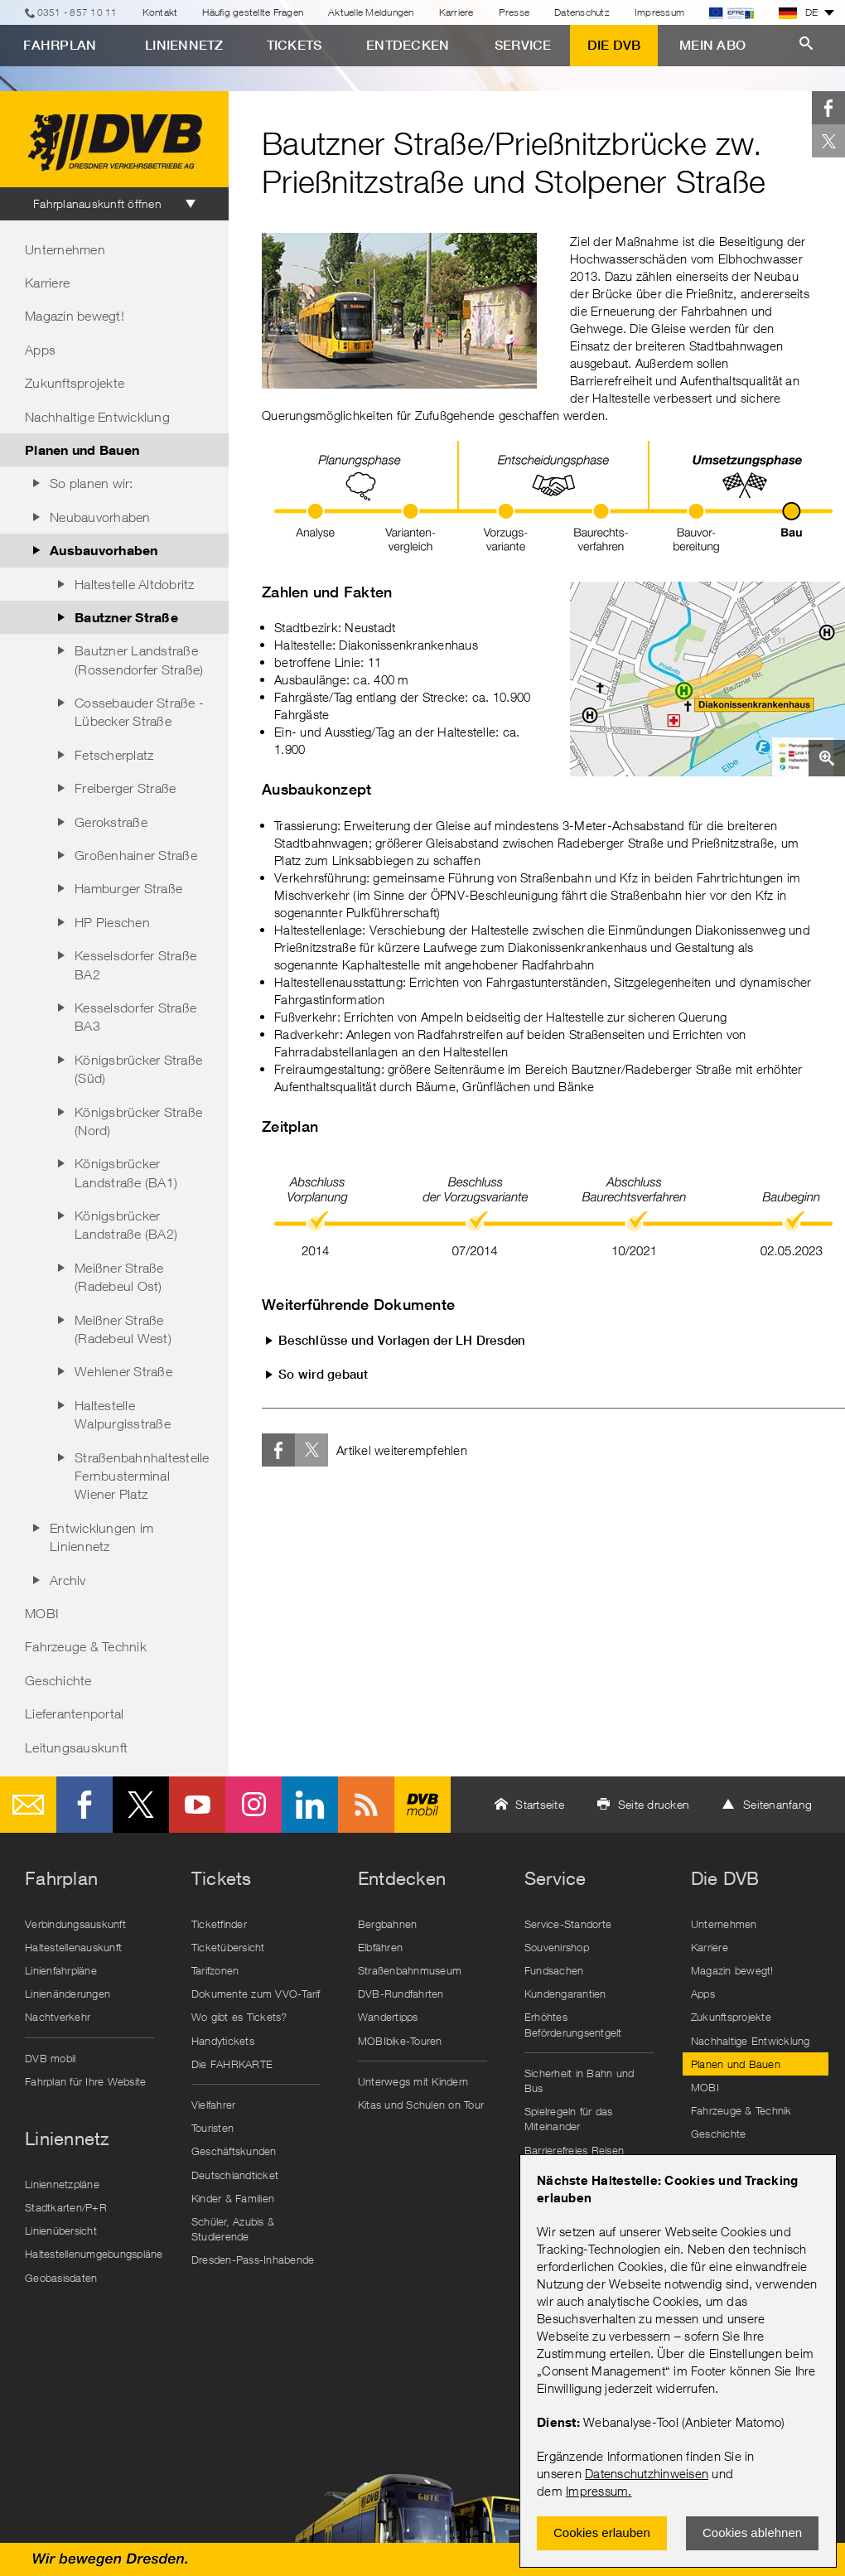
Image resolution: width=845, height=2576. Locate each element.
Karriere (456, 12)
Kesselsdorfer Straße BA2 (135, 964)
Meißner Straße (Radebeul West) (123, 1329)
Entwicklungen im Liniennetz (101, 1537)
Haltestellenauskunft (73, 1947)
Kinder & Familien (232, 2198)
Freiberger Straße (125, 788)
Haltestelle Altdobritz (135, 584)
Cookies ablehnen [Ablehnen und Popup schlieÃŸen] (752, 2532)
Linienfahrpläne (61, 1970)
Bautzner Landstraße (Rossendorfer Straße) (139, 659)
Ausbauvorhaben (104, 550)
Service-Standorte (567, 1924)
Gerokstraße (111, 821)
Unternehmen (65, 249)
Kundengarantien (565, 1993)
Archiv (68, 1580)
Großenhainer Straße (136, 855)
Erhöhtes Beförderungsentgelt (573, 2024)
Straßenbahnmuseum (409, 1970)
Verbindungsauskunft (75, 1924)
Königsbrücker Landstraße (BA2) (126, 1224)
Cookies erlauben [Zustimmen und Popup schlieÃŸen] (601, 2532)
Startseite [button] (539, 1804)
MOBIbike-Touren (400, 2040)
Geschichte (58, 1680)
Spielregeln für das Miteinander (568, 2119)
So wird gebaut (323, 1374)
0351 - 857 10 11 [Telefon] (77, 12)
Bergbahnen (388, 1924)
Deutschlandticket (234, 2175)
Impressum (597, 2490)
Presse (514, 12)
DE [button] (798, 12)
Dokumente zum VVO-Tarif (256, 1993)
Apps (40, 349)
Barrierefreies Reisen (574, 2150)
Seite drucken (653, 1804)
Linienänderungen (67, 1993)
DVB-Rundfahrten (401, 1993)
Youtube (197, 1804)
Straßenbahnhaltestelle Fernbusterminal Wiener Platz (142, 1476)
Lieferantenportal (74, 1713)
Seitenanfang (777, 1804)
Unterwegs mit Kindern (413, 2081)
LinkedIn (310, 1804)
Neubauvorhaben (100, 517)
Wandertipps (388, 2016)
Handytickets (222, 2040)
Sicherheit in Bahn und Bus (579, 2080)
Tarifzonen (215, 1970)
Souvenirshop (556, 1947)
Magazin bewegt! (74, 315)
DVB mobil (422, 1804)
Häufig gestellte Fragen (252, 12)
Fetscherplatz (114, 754)
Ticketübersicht (228, 1947)
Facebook (828, 107)
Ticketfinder (219, 1924)
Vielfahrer (213, 2104)
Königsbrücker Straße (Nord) (138, 1121)
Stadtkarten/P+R (66, 2207)
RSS (366, 1804)
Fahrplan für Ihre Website (85, 2081)
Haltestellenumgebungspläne (93, 2253)
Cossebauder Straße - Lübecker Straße (139, 711)
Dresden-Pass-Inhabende (253, 2259)
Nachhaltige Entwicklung (97, 416)
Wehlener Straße (123, 1371)
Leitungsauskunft (76, 1747)
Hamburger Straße (128, 888)
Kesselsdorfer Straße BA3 (135, 1016)
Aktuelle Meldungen (371, 12)
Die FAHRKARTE (232, 2064)
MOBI (42, 1613)
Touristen (212, 2127)
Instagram (253, 1804)
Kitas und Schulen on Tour (421, 2104)
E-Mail (28, 1804)
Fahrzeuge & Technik (86, 1646)
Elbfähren (380, 1947)
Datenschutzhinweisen (646, 2473)
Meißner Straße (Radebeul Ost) (119, 1276)
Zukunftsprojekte (74, 382)
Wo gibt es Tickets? (239, 2016)
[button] (707, 679)
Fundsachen (554, 1970)
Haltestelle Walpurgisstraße (123, 1414)
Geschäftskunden (234, 2151)
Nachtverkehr (57, 2016)
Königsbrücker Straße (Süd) (138, 1068)
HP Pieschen (112, 922)
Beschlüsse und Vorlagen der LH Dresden (402, 1340)
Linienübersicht (61, 2230)
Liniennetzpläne (62, 2184)
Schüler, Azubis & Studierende (232, 2229)
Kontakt (160, 12)
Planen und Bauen (82, 449)
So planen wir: (91, 483)
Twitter (828, 140)
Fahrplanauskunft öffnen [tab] (97, 203)
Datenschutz (582, 12)
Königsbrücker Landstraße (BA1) (126, 1172)
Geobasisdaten (61, 2277)
